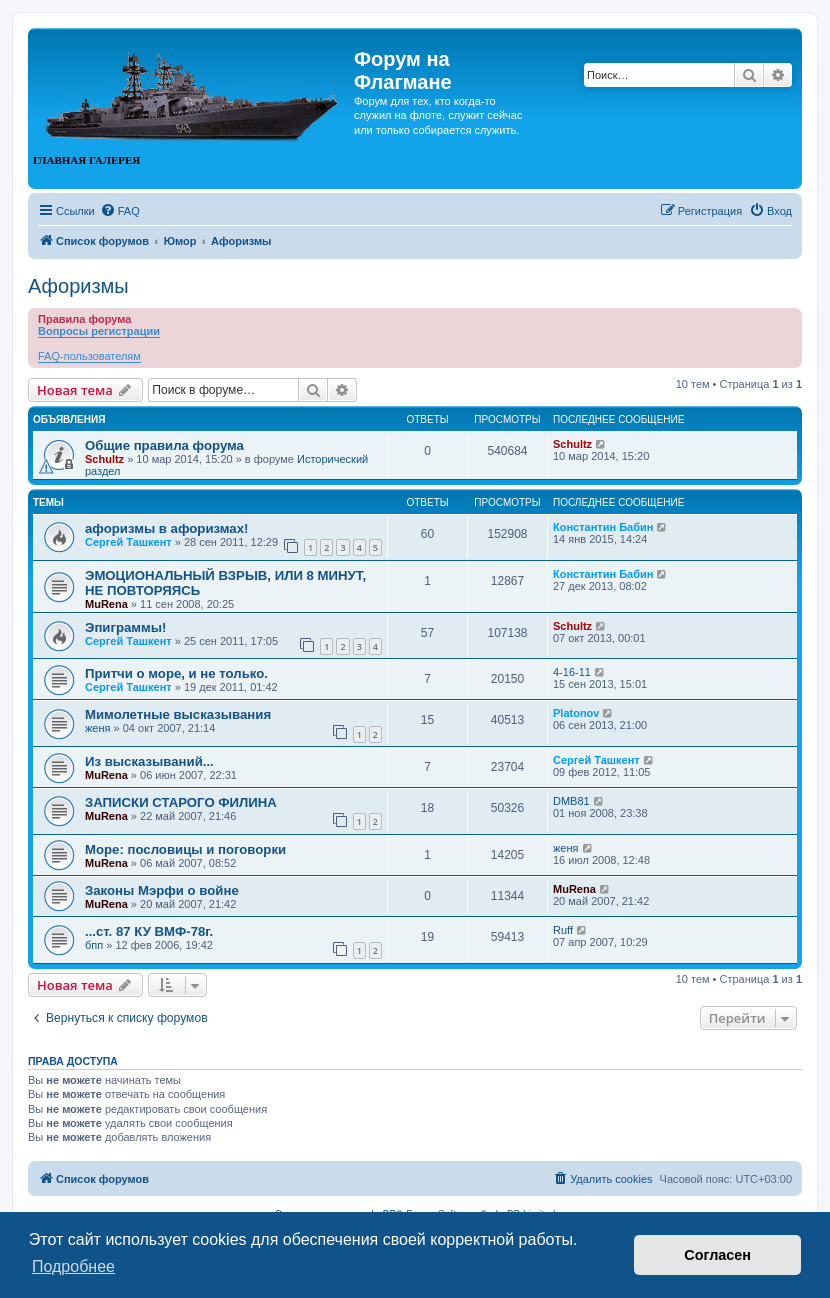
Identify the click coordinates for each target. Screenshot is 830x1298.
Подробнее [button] (73, 1266)
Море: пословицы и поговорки (185, 849)
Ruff (563, 930)
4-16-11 (572, 672)
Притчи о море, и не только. (176, 673)
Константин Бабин (603, 527)
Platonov (576, 713)
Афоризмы (78, 286)
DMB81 (571, 801)
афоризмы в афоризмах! (166, 528)
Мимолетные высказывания (178, 714)
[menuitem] (120, 211)
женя (98, 728)
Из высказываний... (149, 761)
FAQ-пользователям (89, 356)
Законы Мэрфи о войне (162, 890)
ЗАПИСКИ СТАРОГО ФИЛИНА (181, 802)
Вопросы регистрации (99, 331)
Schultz (104, 459)
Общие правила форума (164, 445)
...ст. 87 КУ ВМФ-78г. (149, 931)
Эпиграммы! (126, 627)
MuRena (106, 604)
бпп (94, 945)
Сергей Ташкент (128, 542)
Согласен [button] (717, 1255)
